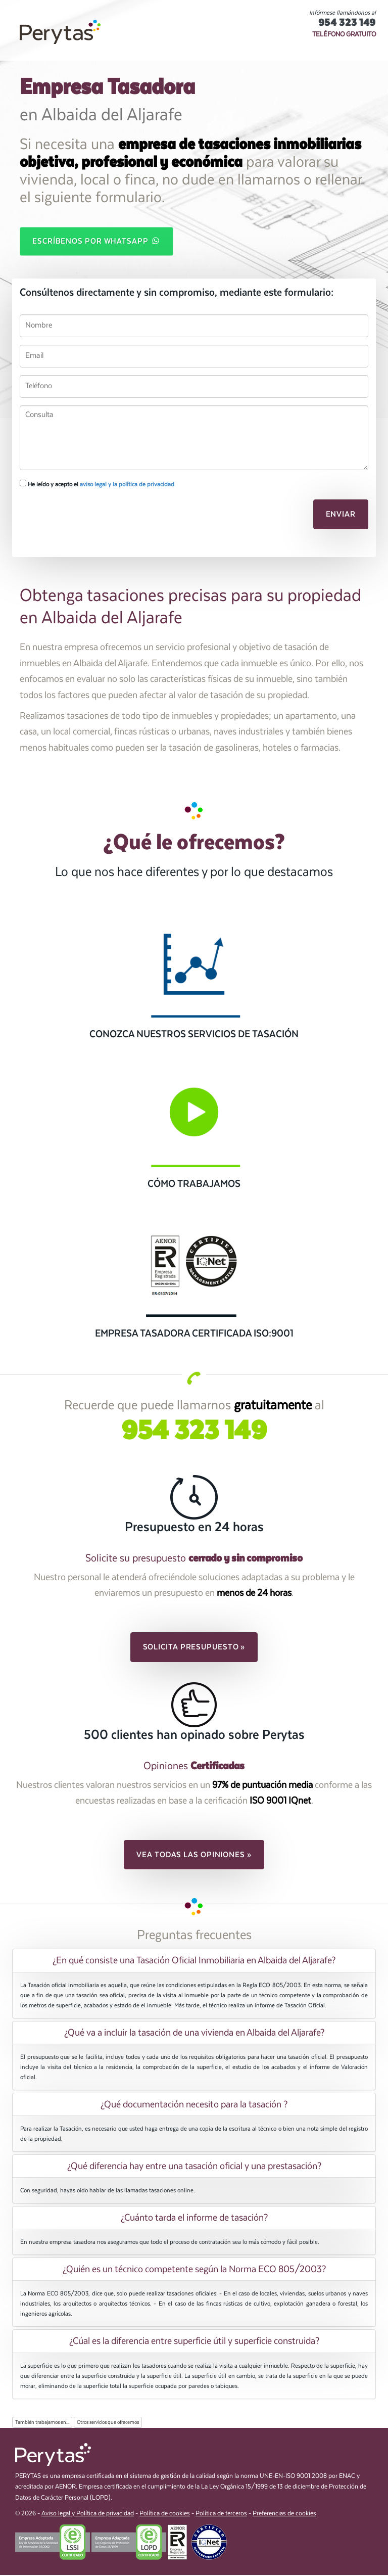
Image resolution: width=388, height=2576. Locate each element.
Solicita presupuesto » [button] (194, 1647)
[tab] (194, 1961)
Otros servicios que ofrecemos (108, 2423)
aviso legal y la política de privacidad (127, 485)
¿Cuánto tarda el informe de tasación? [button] (194, 2218)
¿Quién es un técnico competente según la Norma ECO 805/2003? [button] (194, 2270)
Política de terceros (221, 2514)
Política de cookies (164, 2514)
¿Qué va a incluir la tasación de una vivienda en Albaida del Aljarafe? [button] (194, 2033)
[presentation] (73, 514)
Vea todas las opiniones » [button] (194, 1855)
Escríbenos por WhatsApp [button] (96, 241)
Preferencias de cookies (284, 2514)
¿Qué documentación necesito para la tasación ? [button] (194, 2105)
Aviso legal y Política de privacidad (87, 2514)
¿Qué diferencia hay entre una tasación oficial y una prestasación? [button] (194, 2167)
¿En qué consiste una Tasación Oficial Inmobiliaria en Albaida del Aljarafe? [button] (194, 1961)
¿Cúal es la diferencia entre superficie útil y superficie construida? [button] (194, 2342)
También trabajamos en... (42, 2423)
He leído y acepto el (97, 485)
